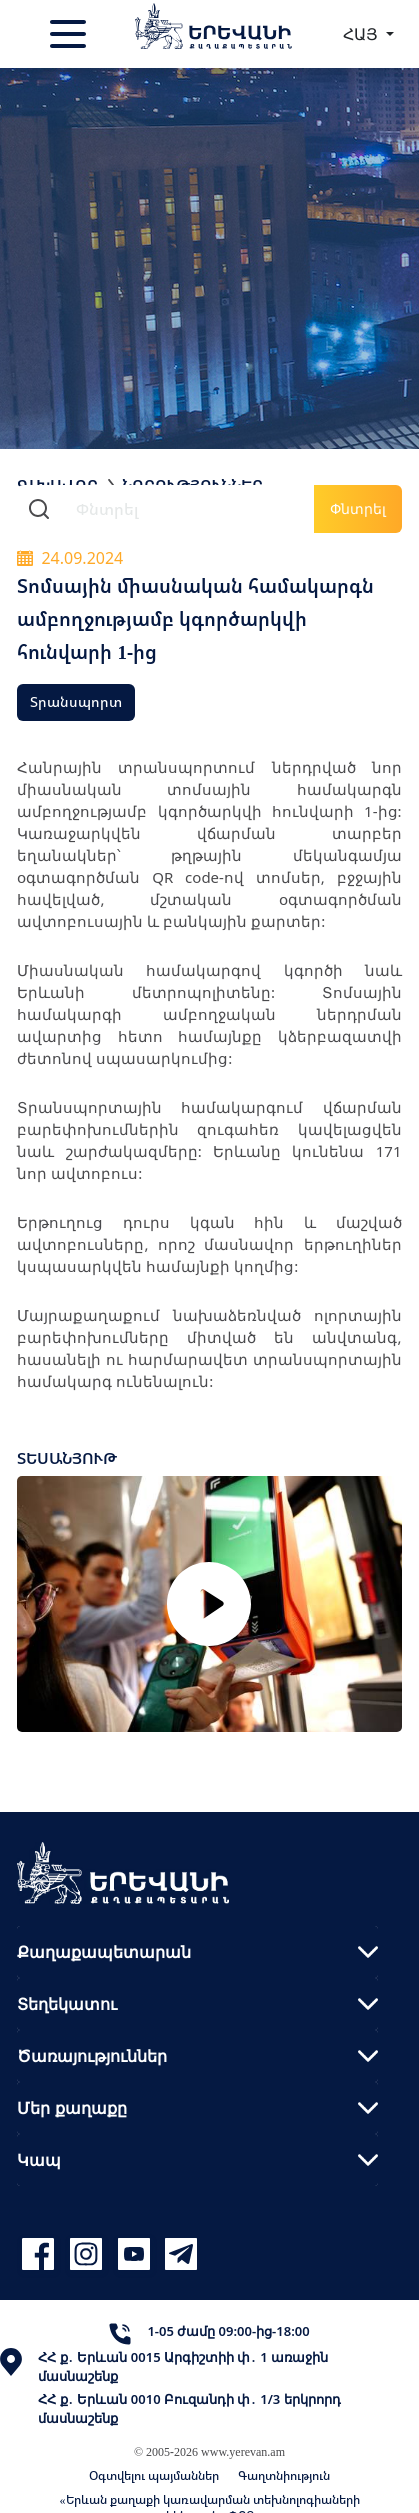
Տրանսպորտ (76, 701)
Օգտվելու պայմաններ (154, 2475)
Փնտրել (358, 508)
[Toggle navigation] (70, 34)
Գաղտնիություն (284, 2475)
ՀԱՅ (362, 34)
